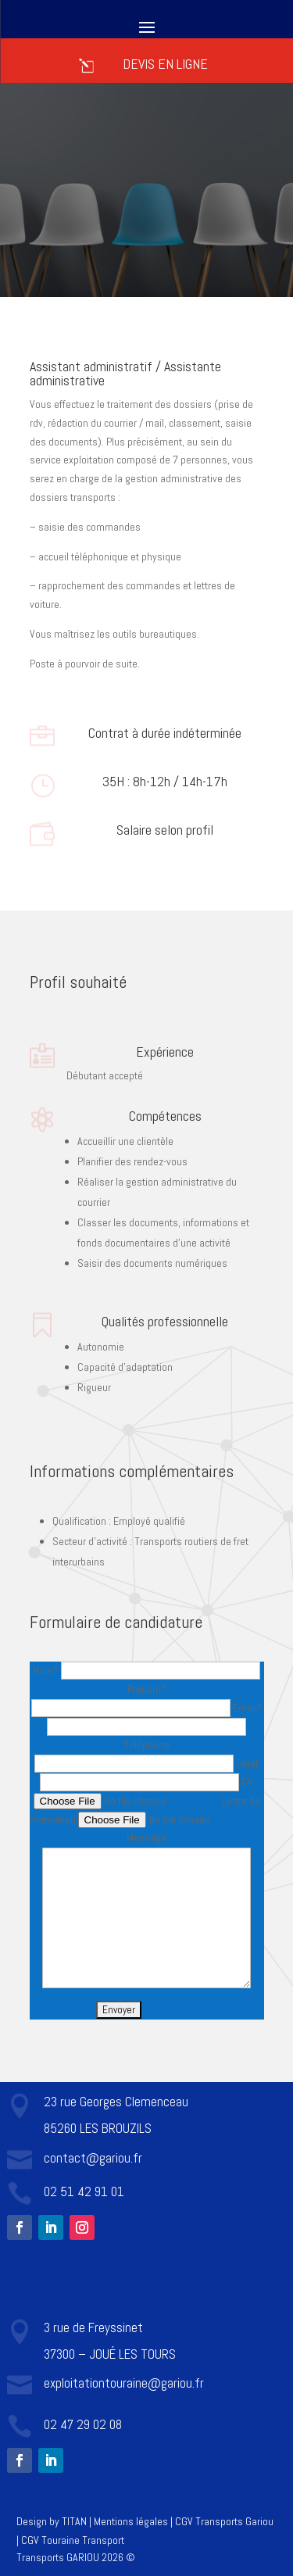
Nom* (146, 1670)
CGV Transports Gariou (224, 2521)
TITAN (74, 2521)
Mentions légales (131, 2521)
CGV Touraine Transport (72, 2540)
